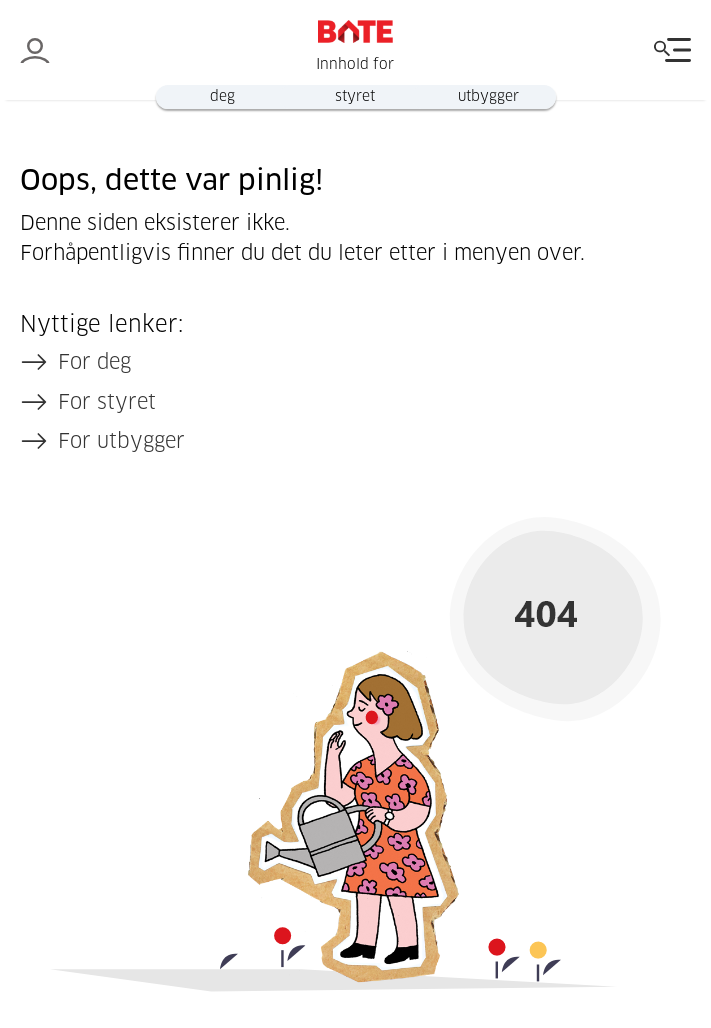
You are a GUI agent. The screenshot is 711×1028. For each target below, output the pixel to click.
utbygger (488, 97)
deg (222, 97)
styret (355, 97)
